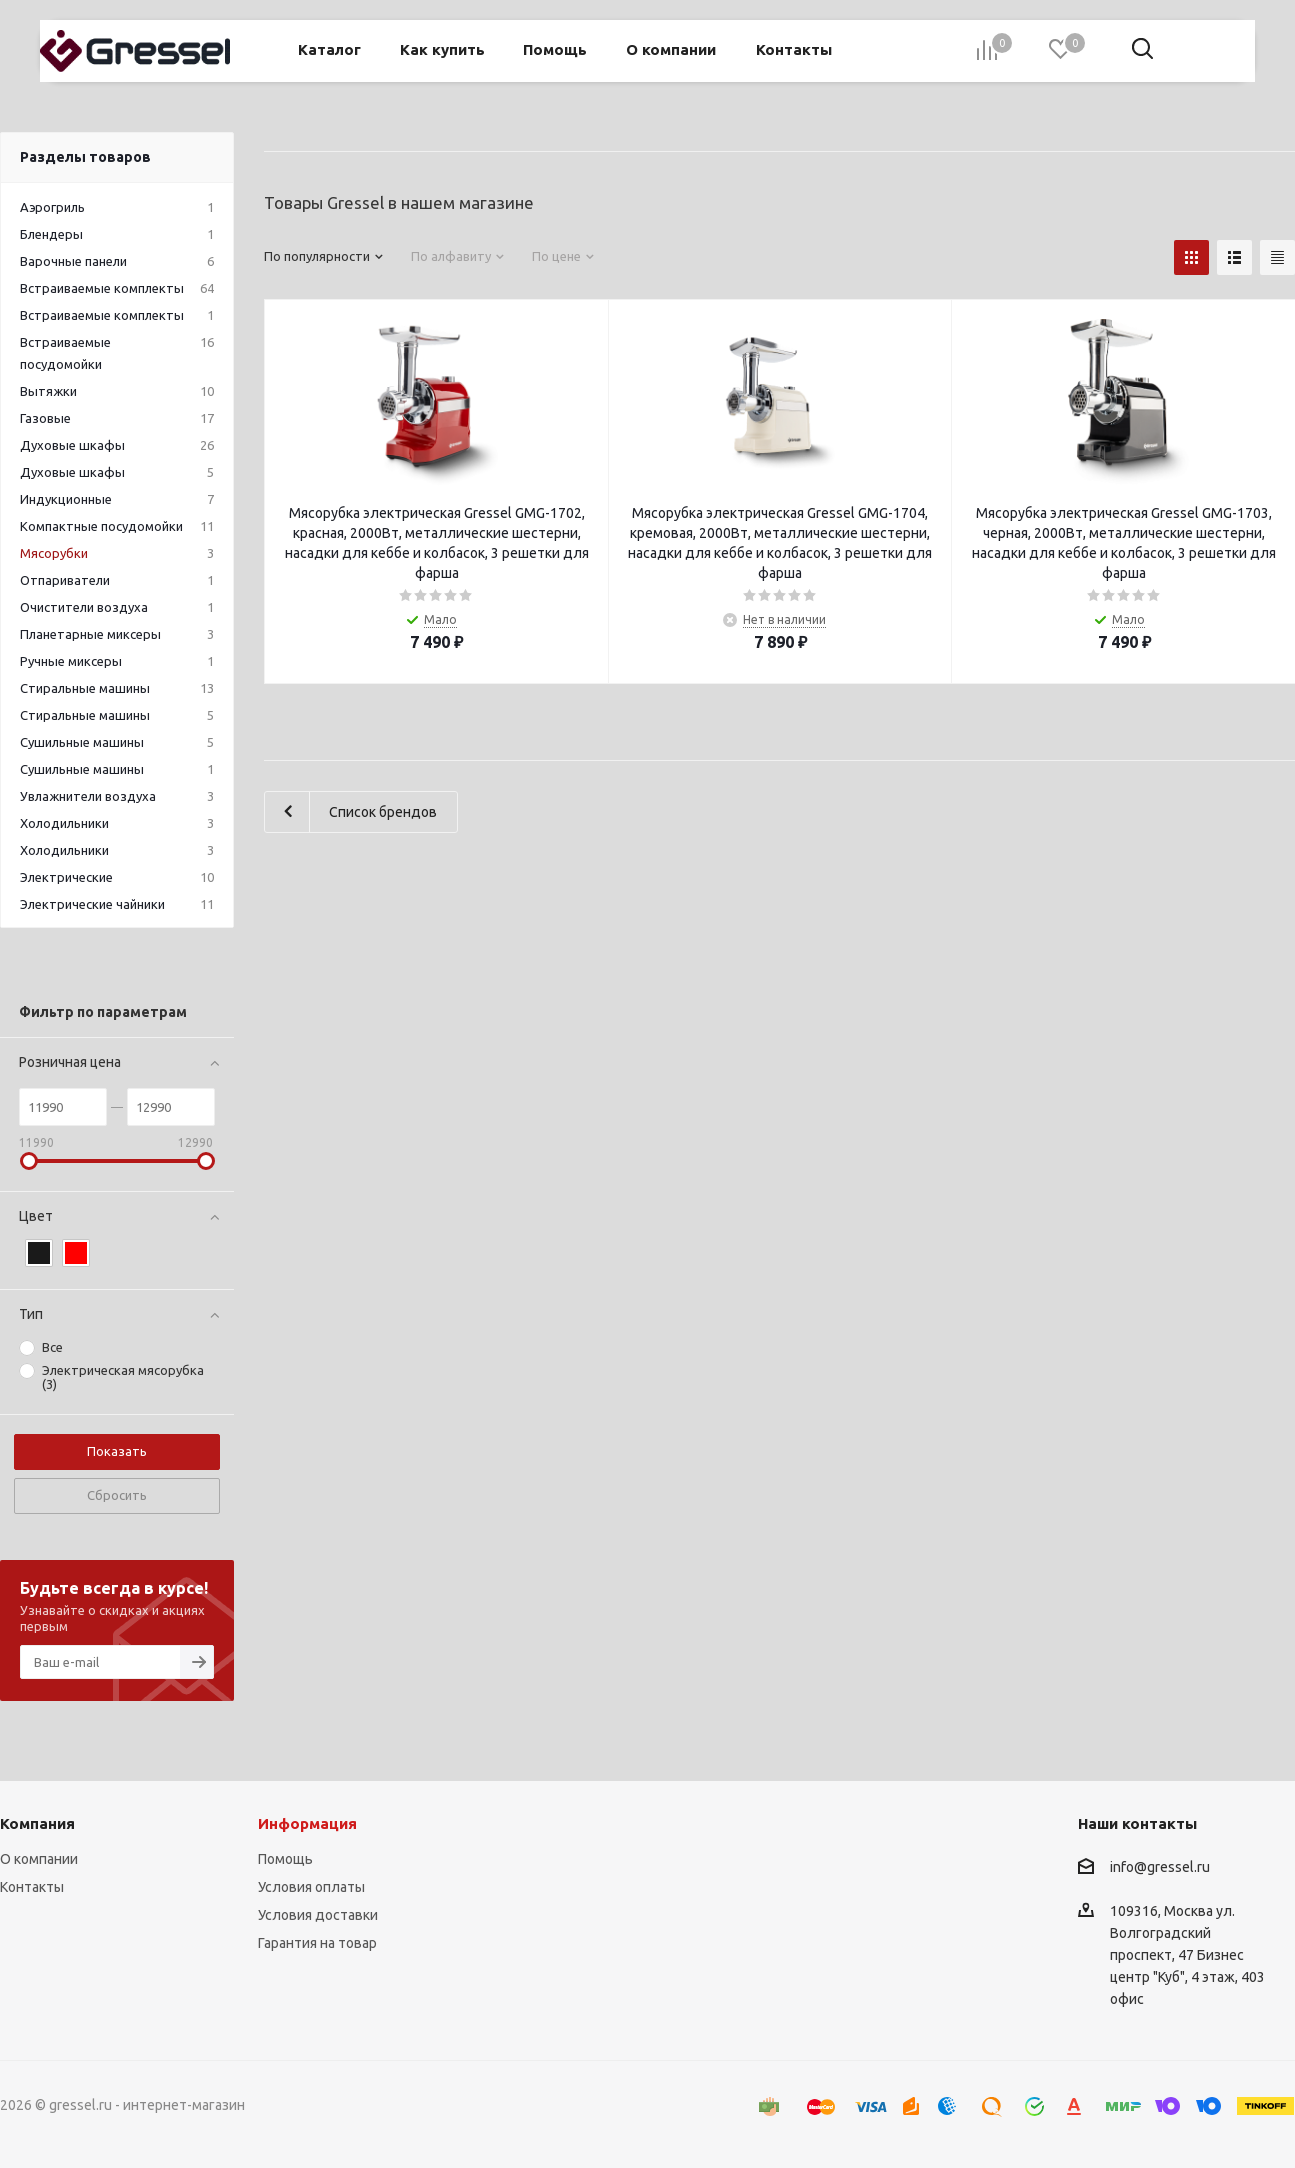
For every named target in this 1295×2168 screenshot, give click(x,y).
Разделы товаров (85, 157)
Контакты (32, 1887)
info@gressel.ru (1160, 1867)
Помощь (285, 1859)
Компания (37, 1823)
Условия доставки (318, 1915)
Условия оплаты (311, 1887)
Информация (307, 1823)
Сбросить (117, 1495)
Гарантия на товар (317, 1943)
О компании (39, 1859)
